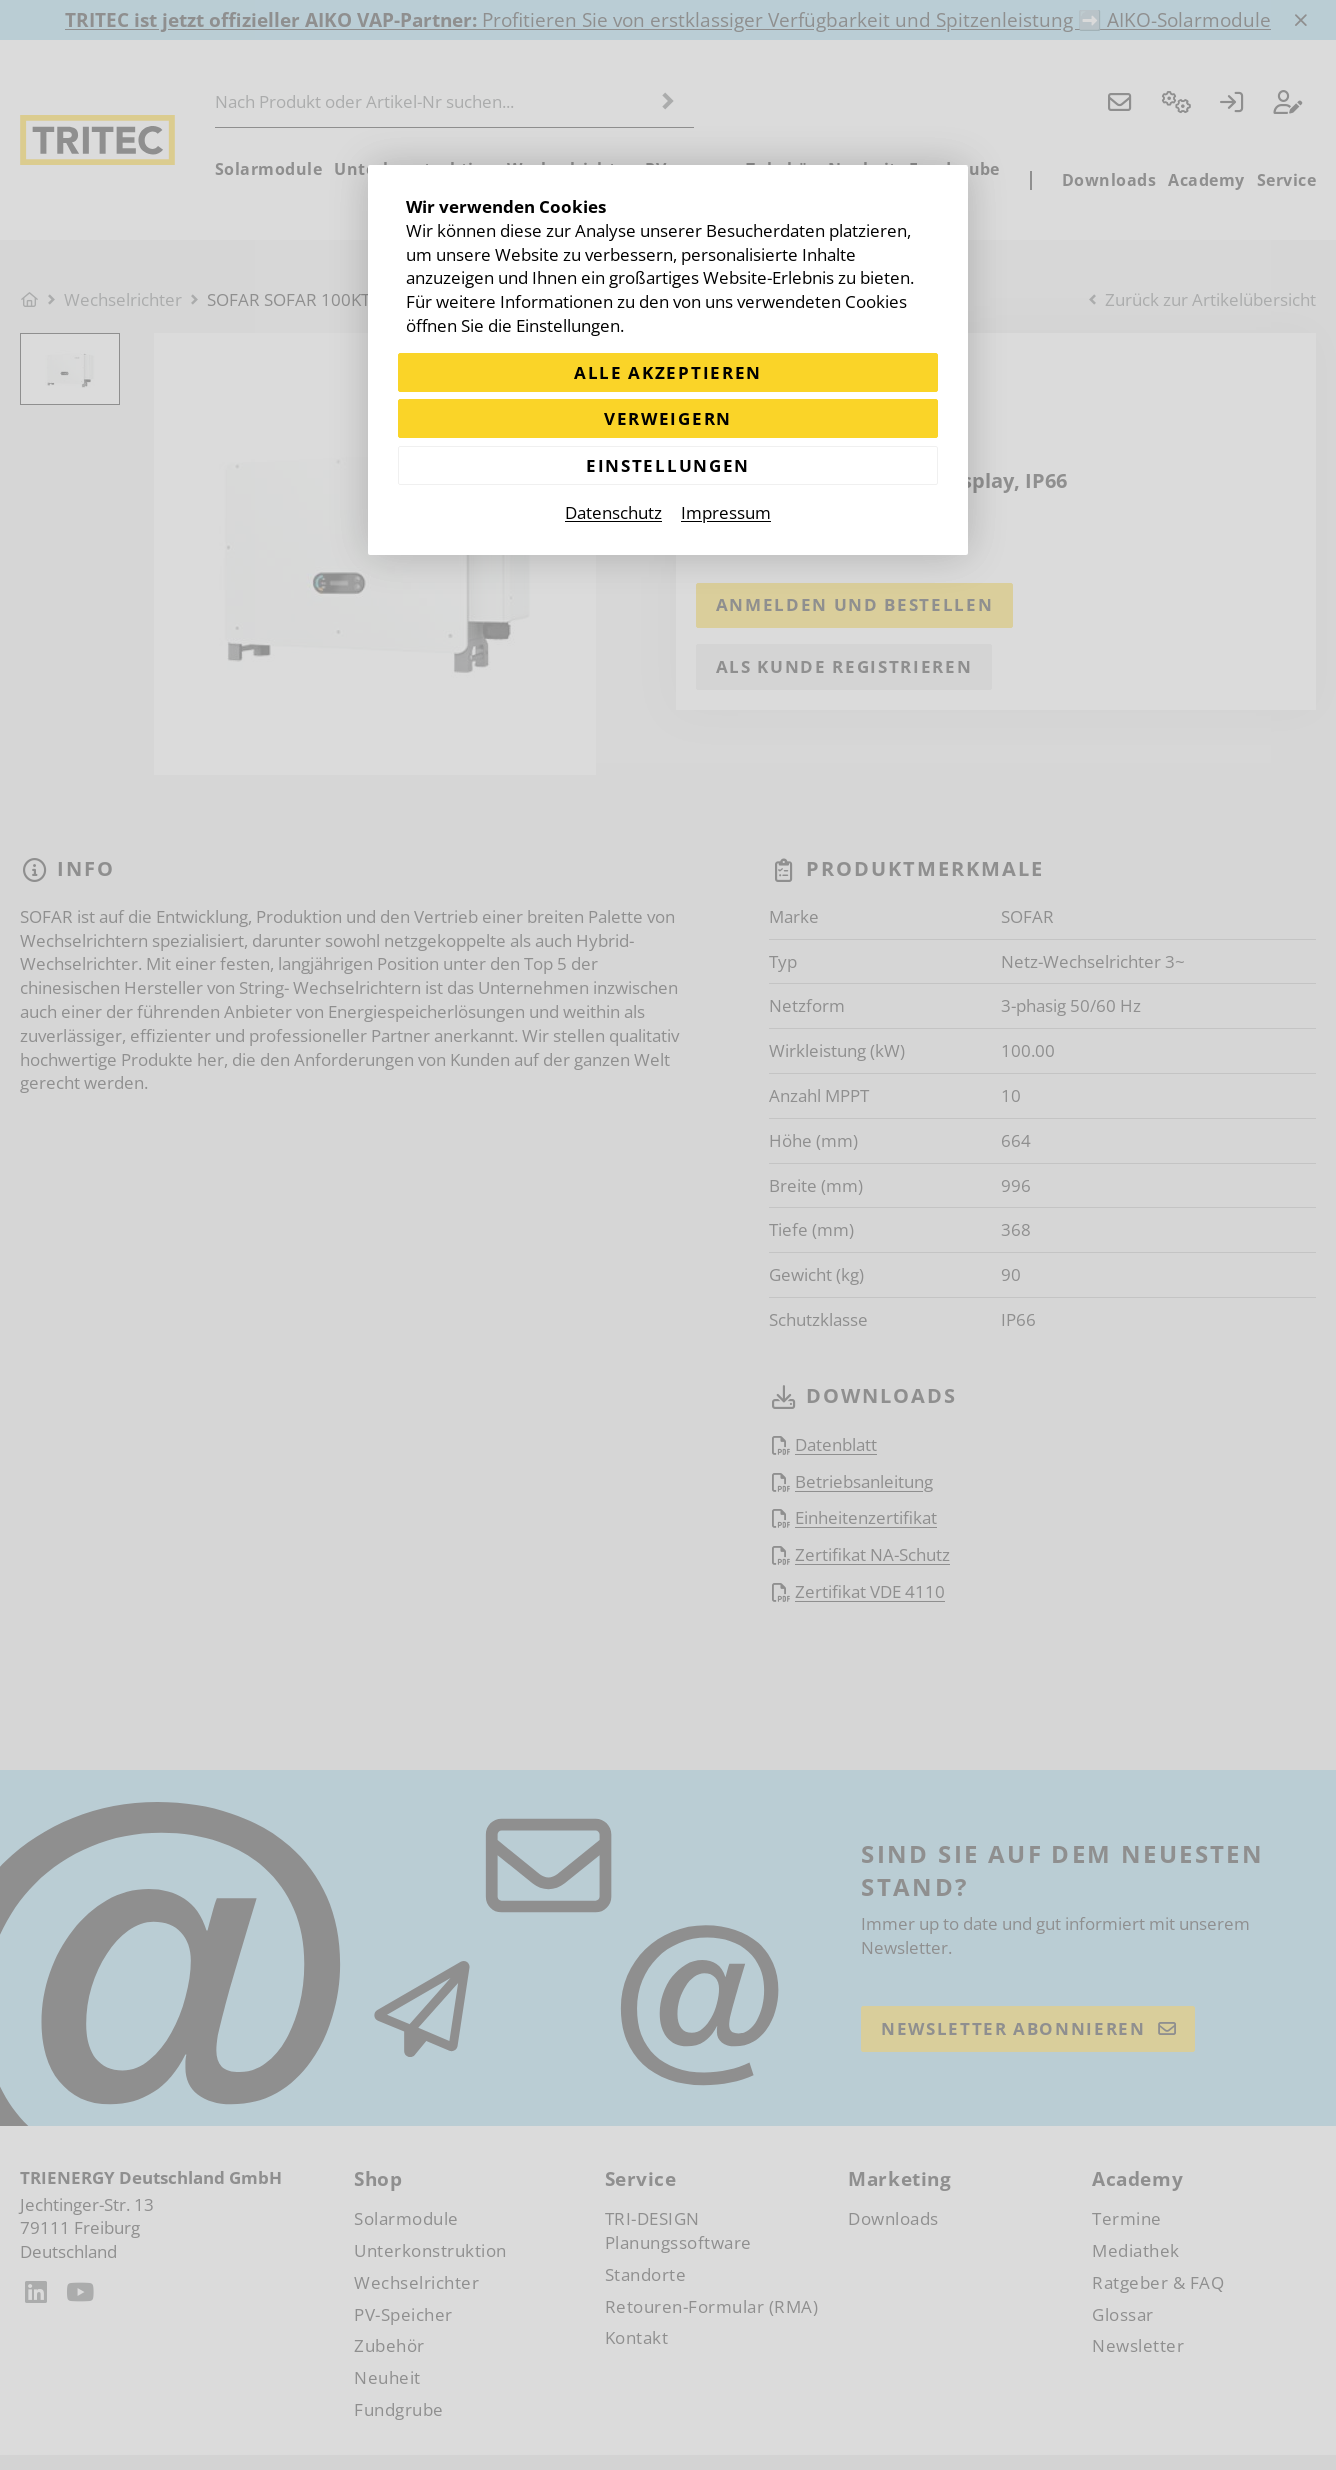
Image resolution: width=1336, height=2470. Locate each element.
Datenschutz (613, 513)
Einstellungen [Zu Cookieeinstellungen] (668, 465)
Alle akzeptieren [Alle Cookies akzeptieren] (668, 372)
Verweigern (668, 418)
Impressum (726, 513)
